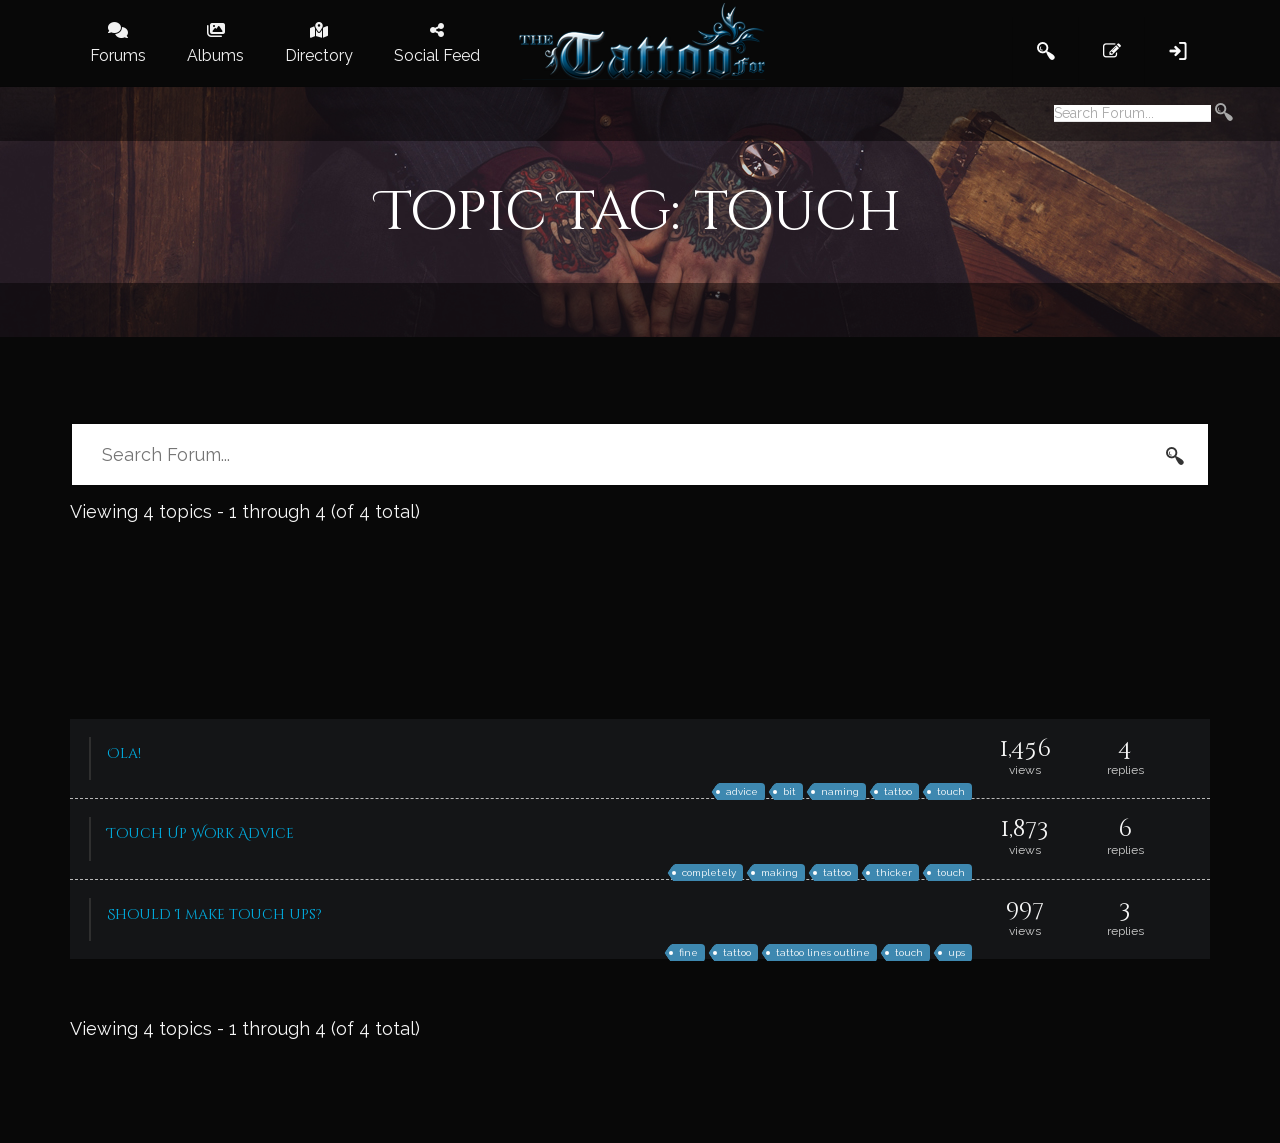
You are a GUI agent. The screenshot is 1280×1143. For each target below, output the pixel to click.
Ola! (124, 753)
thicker (894, 872)
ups (956, 952)
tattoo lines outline (823, 952)
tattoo (898, 791)
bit (789, 791)
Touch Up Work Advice (200, 833)
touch (951, 791)
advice (742, 791)
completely (709, 872)
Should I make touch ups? (214, 914)
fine (688, 952)
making (779, 872)
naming (840, 791)
